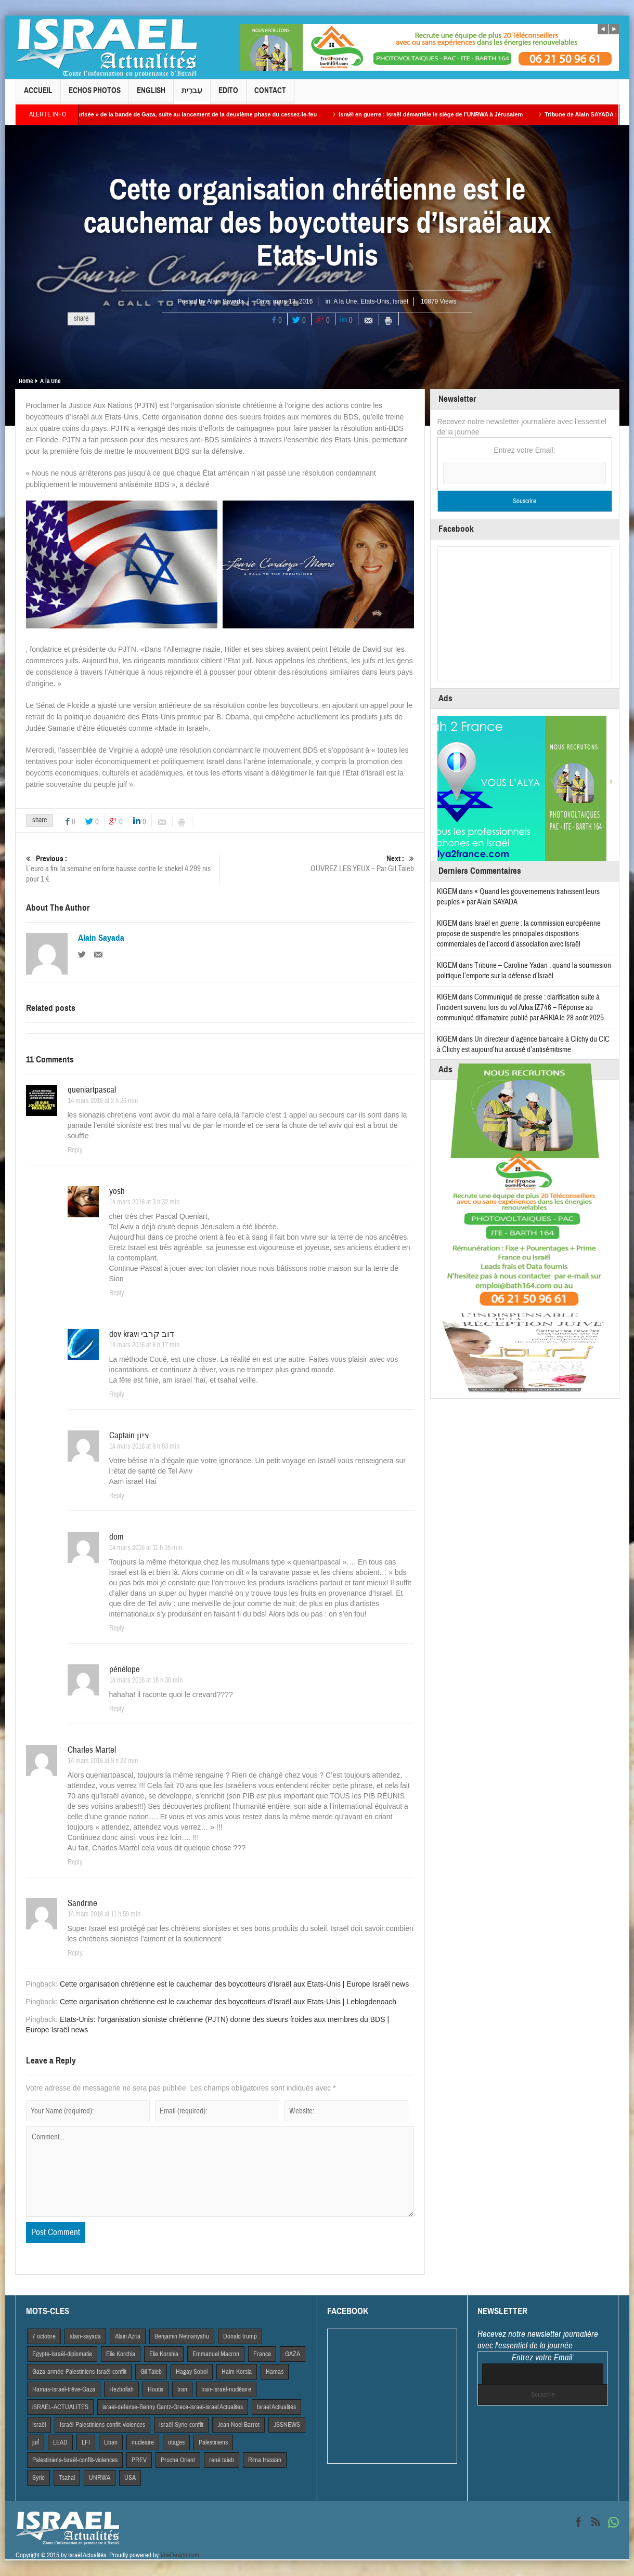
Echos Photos (94, 95)
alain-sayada (85, 2336)
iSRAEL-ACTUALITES (60, 2407)
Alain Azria (127, 2336)
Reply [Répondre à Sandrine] (75, 1953)
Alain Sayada (225, 301)
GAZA (292, 2354)
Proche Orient (178, 2460)
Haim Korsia (237, 2372)
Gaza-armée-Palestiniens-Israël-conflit (79, 2372)
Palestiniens (213, 2442)
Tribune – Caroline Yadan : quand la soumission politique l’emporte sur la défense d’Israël (524, 971)
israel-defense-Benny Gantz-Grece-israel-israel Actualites (172, 2407)
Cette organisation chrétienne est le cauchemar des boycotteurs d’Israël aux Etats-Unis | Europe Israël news (234, 1984)
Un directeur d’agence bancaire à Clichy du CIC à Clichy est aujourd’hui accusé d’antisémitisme (523, 1044)
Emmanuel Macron (215, 2354)
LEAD (60, 2442)
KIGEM (447, 892)
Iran (182, 2389)
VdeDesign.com (179, 2555)
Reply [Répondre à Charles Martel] (75, 1862)
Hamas (274, 2372)
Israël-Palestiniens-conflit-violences (102, 2425)
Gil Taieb (151, 2372)
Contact (270, 95)
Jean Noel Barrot (238, 2425)
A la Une (345, 301)
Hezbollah (121, 2389)
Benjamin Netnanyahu (181, 2336)
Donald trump (240, 2336)
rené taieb (221, 2460)
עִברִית (192, 95)
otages (176, 2442)
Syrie (38, 2478)
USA (130, 2478)
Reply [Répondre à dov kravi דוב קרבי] (116, 1394)
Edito (228, 95)
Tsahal (67, 2478)
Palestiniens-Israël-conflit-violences (75, 2460)
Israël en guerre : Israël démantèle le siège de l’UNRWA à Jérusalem (442, 114)
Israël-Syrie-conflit (181, 2425)
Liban (111, 2442)
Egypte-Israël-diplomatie (62, 2354)
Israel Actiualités (276, 2407)
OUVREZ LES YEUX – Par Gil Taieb (316, 863)
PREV (139, 2460)
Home (26, 381)
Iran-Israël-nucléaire (226, 2389)
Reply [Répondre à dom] (116, 1628)
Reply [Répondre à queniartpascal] (75, 1150)
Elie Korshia (163, 2354)
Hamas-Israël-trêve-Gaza (63, 2389)
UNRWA (99, 2478)
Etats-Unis (374, 301)
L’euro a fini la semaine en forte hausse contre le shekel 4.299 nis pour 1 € (122, 868)
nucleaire (143, 2442)
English (151, 95)
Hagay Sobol (192, 2372)
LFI (86, 2442)
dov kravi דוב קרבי (141, 1334)
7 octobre (44, 2336)
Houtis (155, 2389)
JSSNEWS (287, 2425)
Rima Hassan (264, 2460)
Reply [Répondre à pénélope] (116, 1709)
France (262, 2354)
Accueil (38, 95)
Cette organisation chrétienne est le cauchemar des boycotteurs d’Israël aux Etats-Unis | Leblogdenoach (228, 2001)
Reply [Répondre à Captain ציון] (116, 1496)
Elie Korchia (120, 2354)
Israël (400, 301)
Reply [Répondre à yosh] (116, 1293)
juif (35, 2442)
